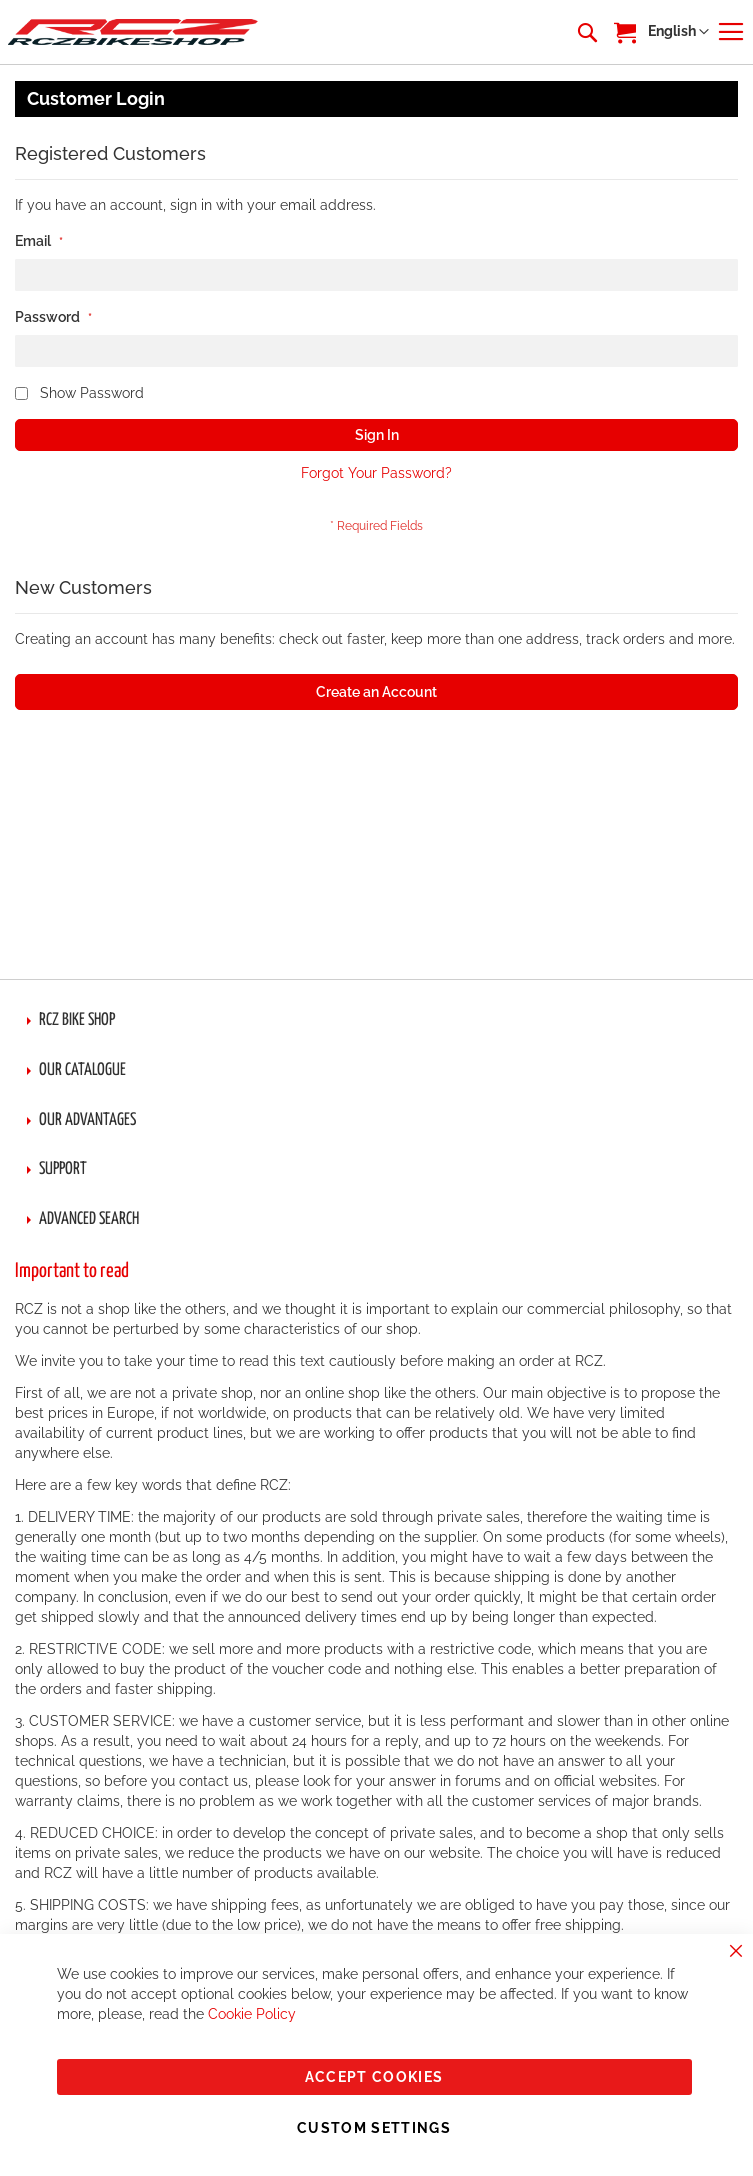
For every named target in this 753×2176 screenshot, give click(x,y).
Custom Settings (374, 2128)
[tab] (376, 1021)
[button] (678, 32)
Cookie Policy (252, 2014)
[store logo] (133, 31)
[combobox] (586, 32)
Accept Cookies (374, 2077)
